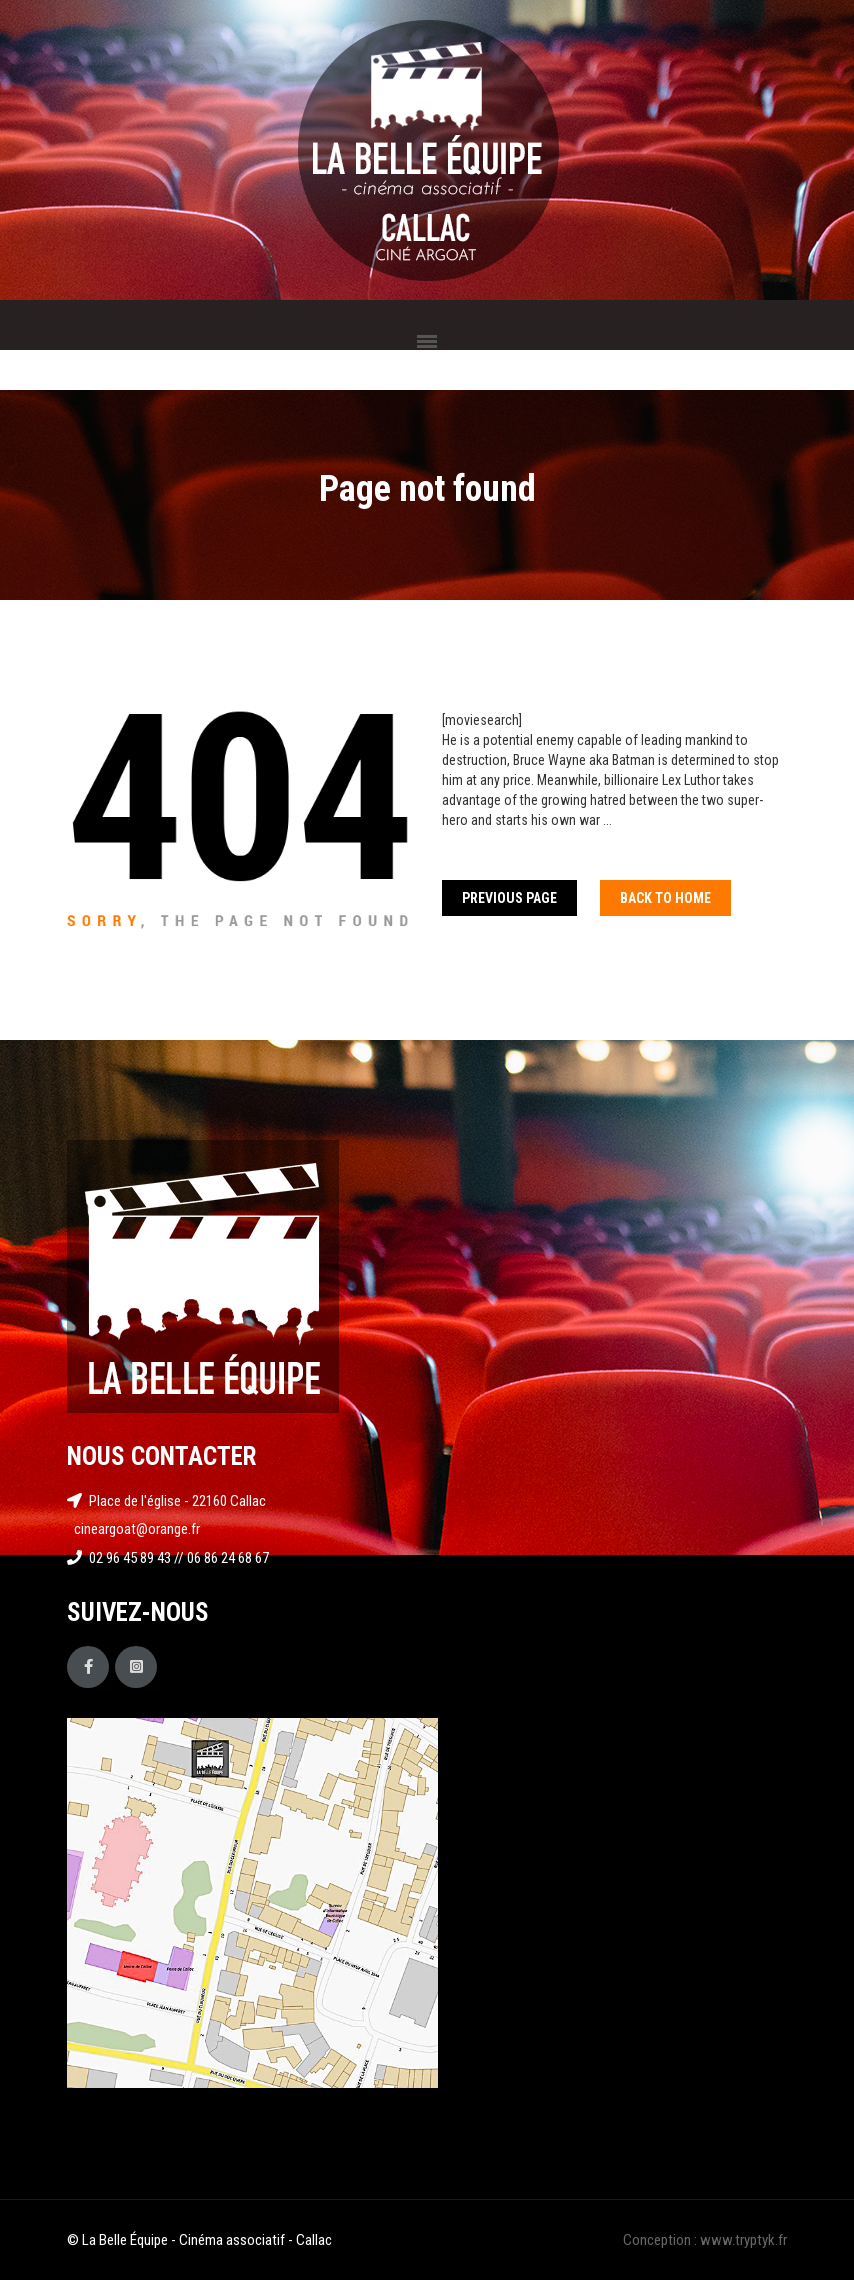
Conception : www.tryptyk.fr (705, 2240)
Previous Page (509, 898)
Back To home (665, 898)
